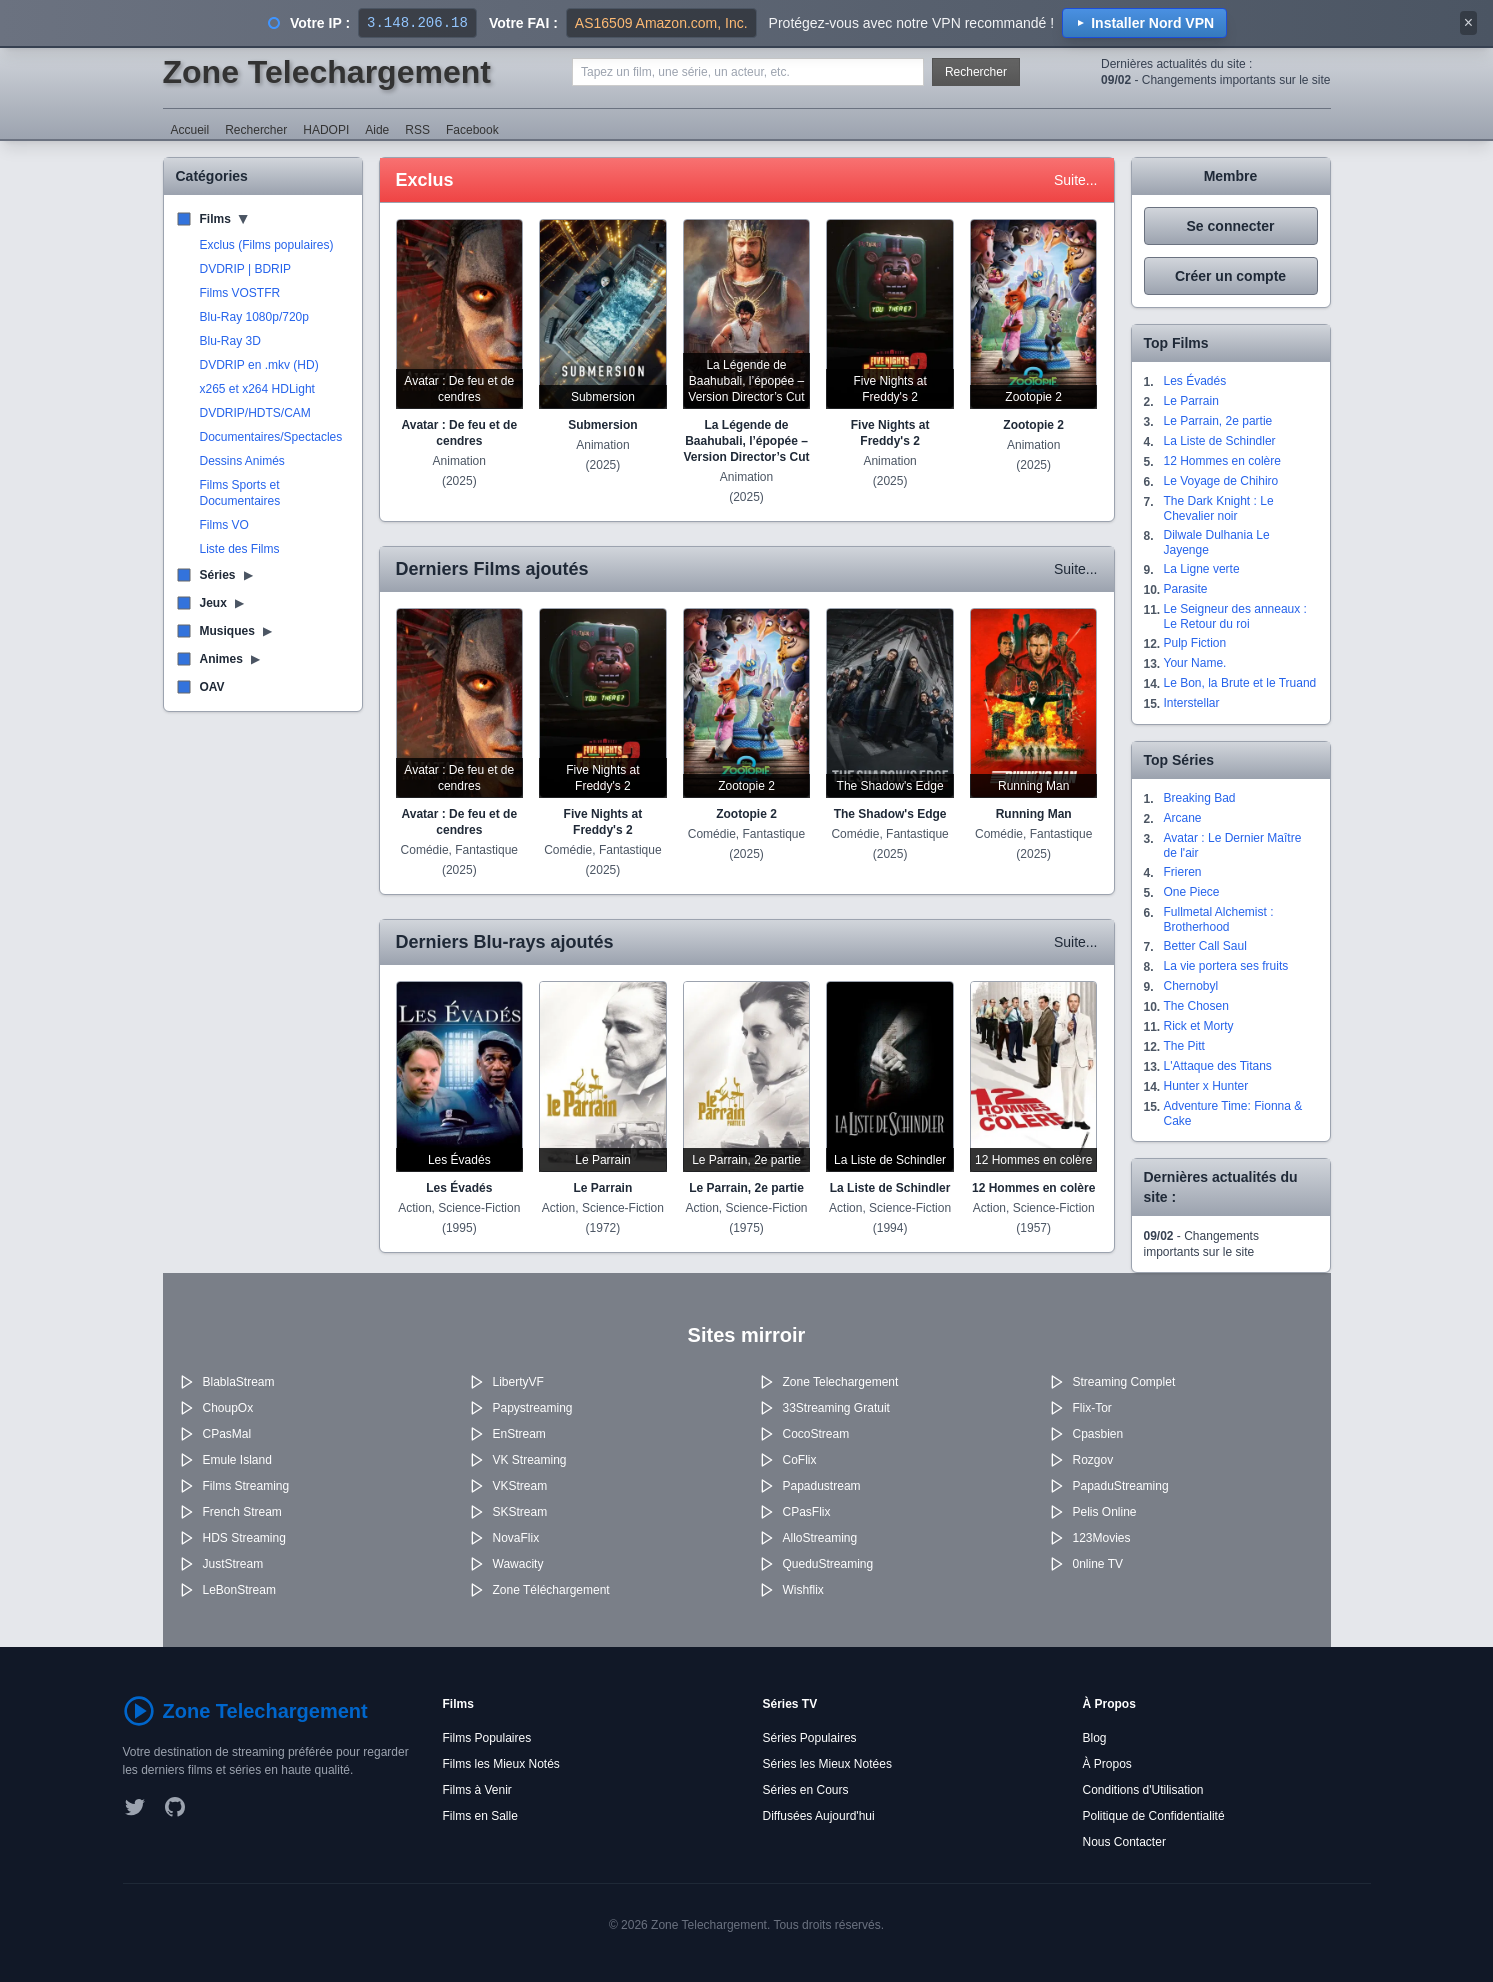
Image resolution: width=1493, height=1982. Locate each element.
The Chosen (1196, 1006)
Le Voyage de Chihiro (1221, 481)
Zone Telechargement (327, 72)
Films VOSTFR (240, 293)
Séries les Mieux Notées (827, 1764)
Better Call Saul (1205, 946)
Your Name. (1195, 663)
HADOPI (326, 130)
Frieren (1183, 872)
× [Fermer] (1468, 22)
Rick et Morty (1199, 1026)
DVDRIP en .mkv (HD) (259, 365)
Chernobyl (1191, 986)
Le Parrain (1191, 401)
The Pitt (1184, 1046)
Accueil (190, 130)
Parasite (1186, 589)
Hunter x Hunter (1206, 1086)
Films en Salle (480, 1816)
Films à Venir (477, 1790)
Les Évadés (1195, 381)
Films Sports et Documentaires (240, 493)
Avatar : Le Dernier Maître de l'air (1233, 845)
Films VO (224, 525)
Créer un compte (1230, 276)
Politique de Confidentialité (1154, 1816)
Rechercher (976, 72)
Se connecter (1231, 226)
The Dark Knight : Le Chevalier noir (1219, 508)
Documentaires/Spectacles (271, 437)
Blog (1095, 1738)
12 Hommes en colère (1222, 461)
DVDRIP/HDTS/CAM (255, 413)
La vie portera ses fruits (1226, 966)
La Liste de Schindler (1220, 441)
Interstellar (1192, 703)
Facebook (472, 130)
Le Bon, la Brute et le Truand (1240, 683)
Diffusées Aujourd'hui (819, 1816)
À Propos (1107, 1764)
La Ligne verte (1202, 569)
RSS (417, 130)
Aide (377, 130)
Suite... (1076, 180)
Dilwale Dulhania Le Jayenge (1217, 542)
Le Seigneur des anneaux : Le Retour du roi (1235, 616)
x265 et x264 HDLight (257, 389)
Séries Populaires (810, 1738)
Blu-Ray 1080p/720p (254, 317)
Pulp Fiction (1195, 643)
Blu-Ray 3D (230, 341)
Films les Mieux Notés (501, 1764)
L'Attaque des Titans (1218, 1066)
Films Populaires (487, 1738)
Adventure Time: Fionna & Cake (1233, 1113)
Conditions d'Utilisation (1143, 1790)
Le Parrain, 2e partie (1218, 421)
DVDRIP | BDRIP (246, 269)
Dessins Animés (242, 461)
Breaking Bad (1200, 798)
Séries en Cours (806, 1790)
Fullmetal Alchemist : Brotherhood (1219, 919)
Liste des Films (240, 549)
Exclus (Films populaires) (267, 245)
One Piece (1192, 892)
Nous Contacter (1124, 1842)
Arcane (1183, 818)
